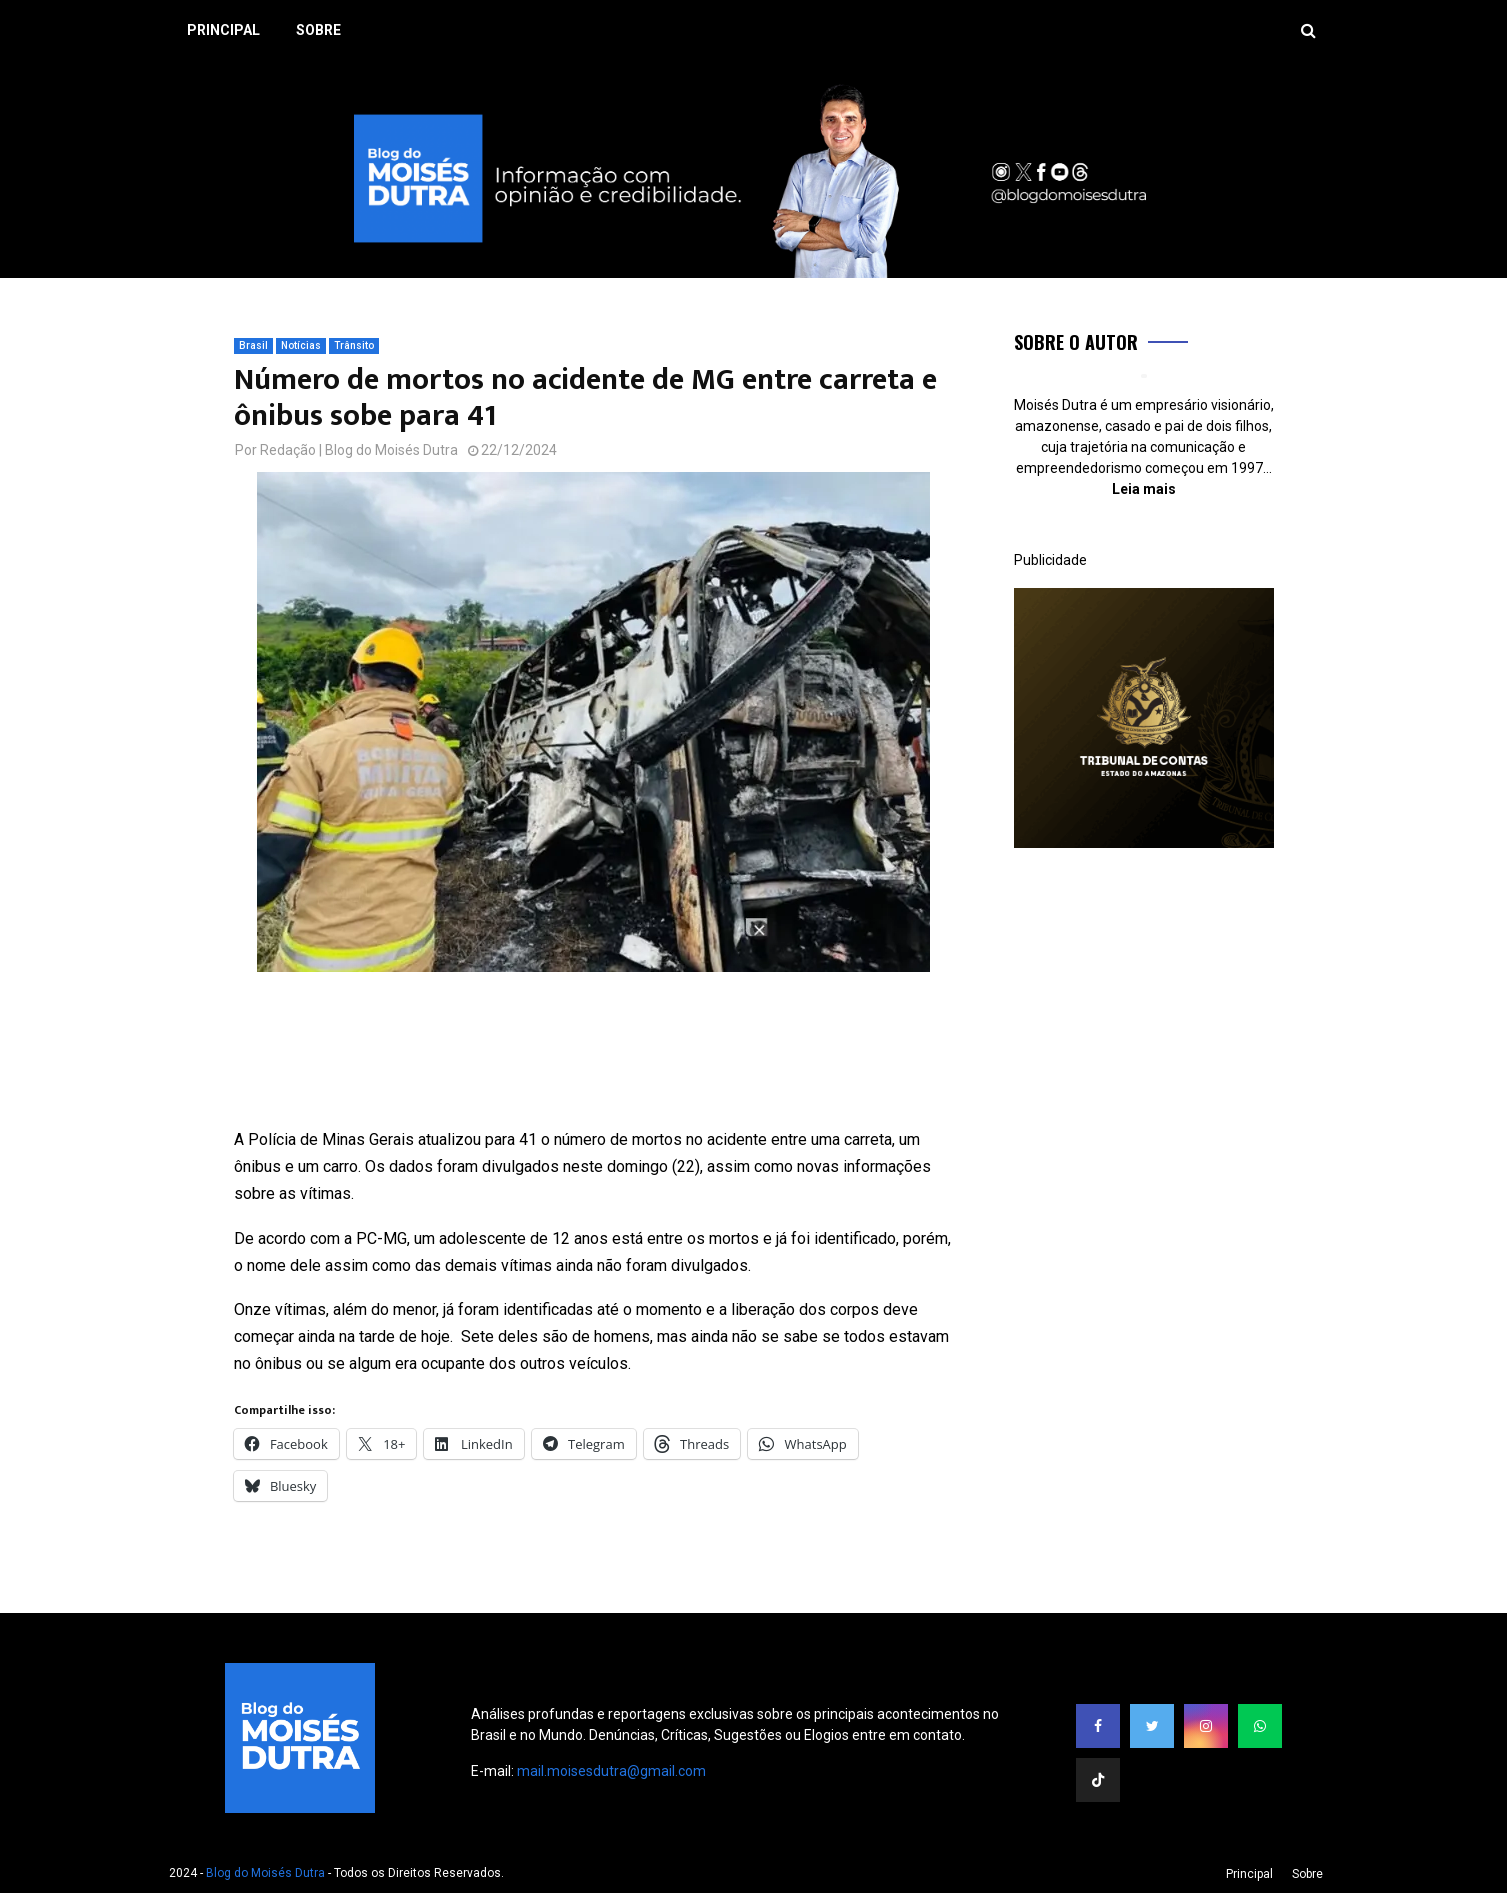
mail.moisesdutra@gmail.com (611, 1771)
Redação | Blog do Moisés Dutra (359, 450)
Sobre (318, 30)
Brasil (253, 345)
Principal (223, 30)
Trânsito (354, 345)
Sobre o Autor (1076, 342)
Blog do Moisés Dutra (265, 1873)
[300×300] (1144, 843)
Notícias (301, 345)
